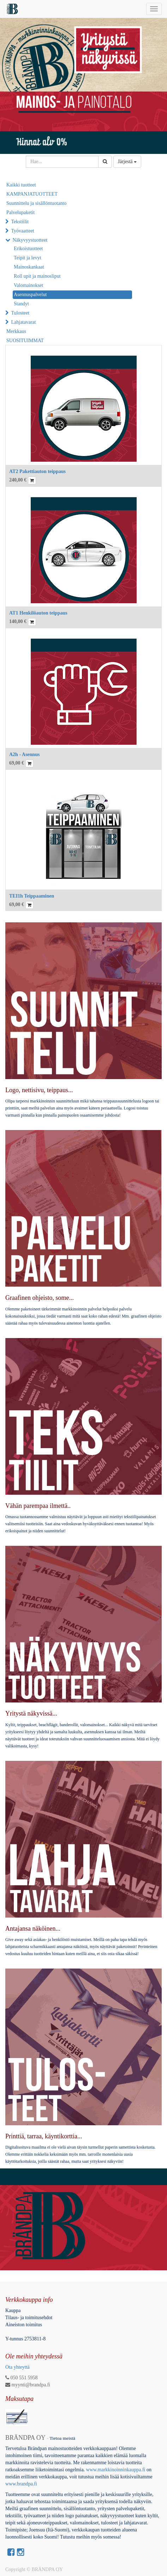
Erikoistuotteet (28, 248)
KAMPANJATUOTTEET (32, 194)
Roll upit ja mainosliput (37, 276)
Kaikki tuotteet (21, 185)
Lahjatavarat (23, 322)
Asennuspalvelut (30, 294)
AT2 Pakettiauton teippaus (37, 471)
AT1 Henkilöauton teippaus (38, 613)
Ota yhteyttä (17, 2367)
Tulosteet (20, 313)
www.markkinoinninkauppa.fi (115, 2469)
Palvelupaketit (20, 212)
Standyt (21, 303)
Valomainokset (28, 285)
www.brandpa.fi (21, 2483)
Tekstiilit (20, 221)
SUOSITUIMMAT (25, 340)
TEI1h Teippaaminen (31, 896)
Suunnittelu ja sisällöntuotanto (36, 203)
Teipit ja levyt (27, 257)
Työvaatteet (22, 231)
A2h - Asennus (24, 754)
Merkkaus (16, 331)
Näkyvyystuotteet (30, 240)
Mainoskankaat (29, 267)
